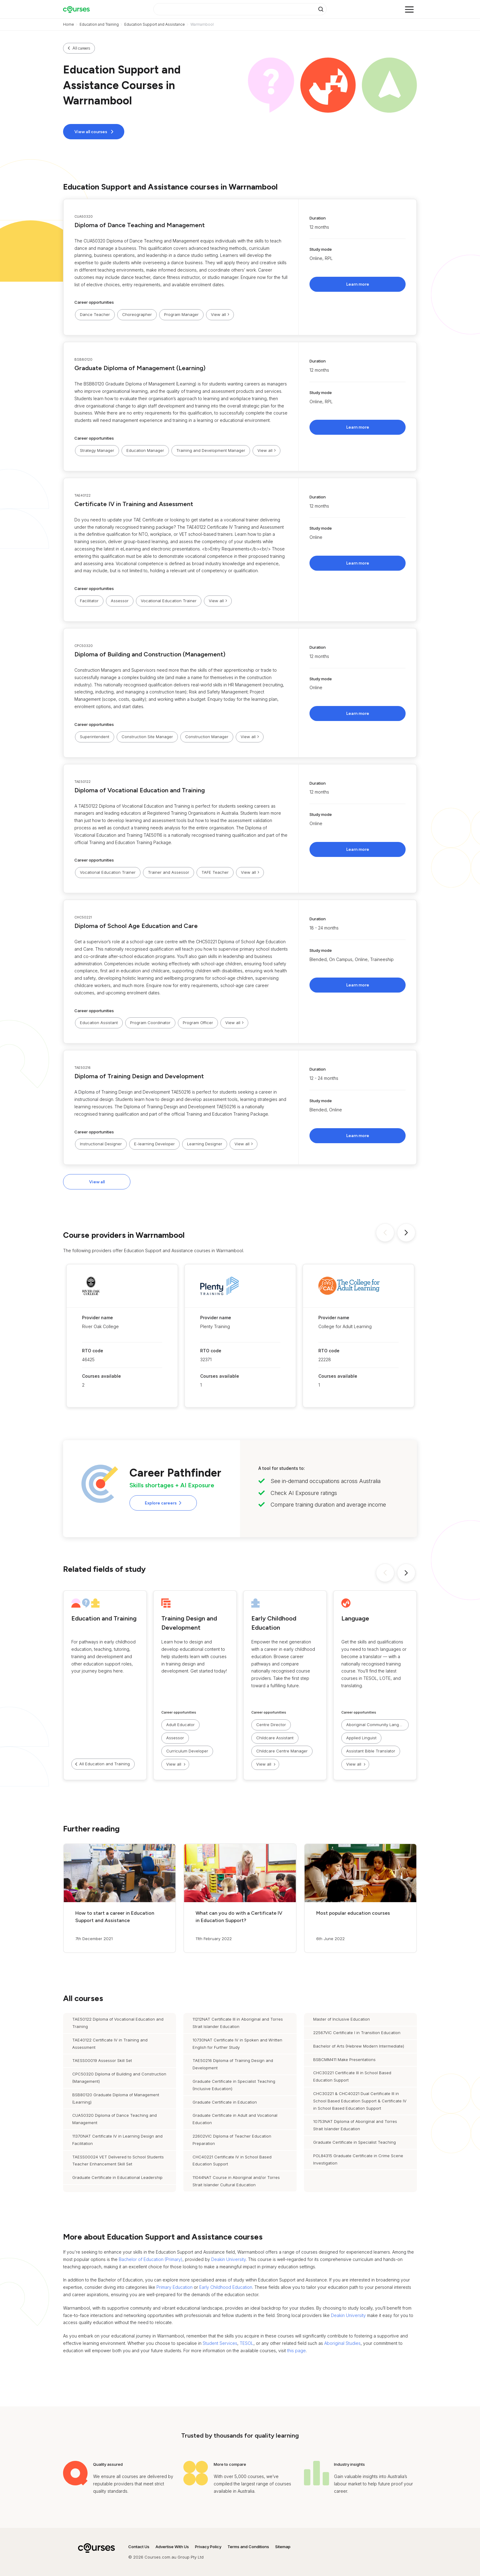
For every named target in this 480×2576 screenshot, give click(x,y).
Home (68, 24)
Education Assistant (99, 1022)
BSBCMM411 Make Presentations (344, 2059)
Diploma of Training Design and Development (139, 1076)
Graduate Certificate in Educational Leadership (117, 2177)
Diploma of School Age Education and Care (136, 925)
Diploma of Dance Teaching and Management (139, 225)
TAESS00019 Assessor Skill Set (102, 2060)
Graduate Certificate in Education (225, 2102)
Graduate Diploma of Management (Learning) (139, 368)
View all (97, 1182)
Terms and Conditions (248, 2546)
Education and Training (99, 24)
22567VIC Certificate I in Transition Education (356, 2032)
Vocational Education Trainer (169, 600)
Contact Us (138, 2546)
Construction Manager (206, 736)
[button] (240, 267)
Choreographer (137, 314)
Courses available (101, 1376)
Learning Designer (204, 1143)
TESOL (246, 2343)
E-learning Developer (154, 1143)
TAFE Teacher (215, 872)
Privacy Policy (208, 2546)
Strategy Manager (97, 450)
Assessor (120, 600)
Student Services (220, 2343)
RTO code (92, 1350)
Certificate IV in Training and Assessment (133, 504)
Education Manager (145, 450)
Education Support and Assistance (154, 24)
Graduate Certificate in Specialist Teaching (354, 2142)
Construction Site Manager (147, 736)
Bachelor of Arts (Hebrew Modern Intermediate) (358, 2046)
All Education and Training (104, 1763)
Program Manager (181, 314)
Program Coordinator (150, 1022)
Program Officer (198, 1022)
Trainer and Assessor (168, 872)
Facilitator (89, 600)
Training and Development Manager (210, 450)
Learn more (357, 284)
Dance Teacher (95, 314)
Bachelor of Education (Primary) (150, 2259)
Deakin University (228, 2259)
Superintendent (94, 736)
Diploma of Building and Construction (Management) (149, 654)
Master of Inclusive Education (341, 2019)
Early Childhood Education (225, 2287)
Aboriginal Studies (342, 2343)
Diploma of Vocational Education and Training (139, 790)
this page (296, 2350)
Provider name (97, 1317)
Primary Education (174, 2287)
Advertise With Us (172, 2546)
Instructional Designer (101, 1143)
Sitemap (283, 2546)
